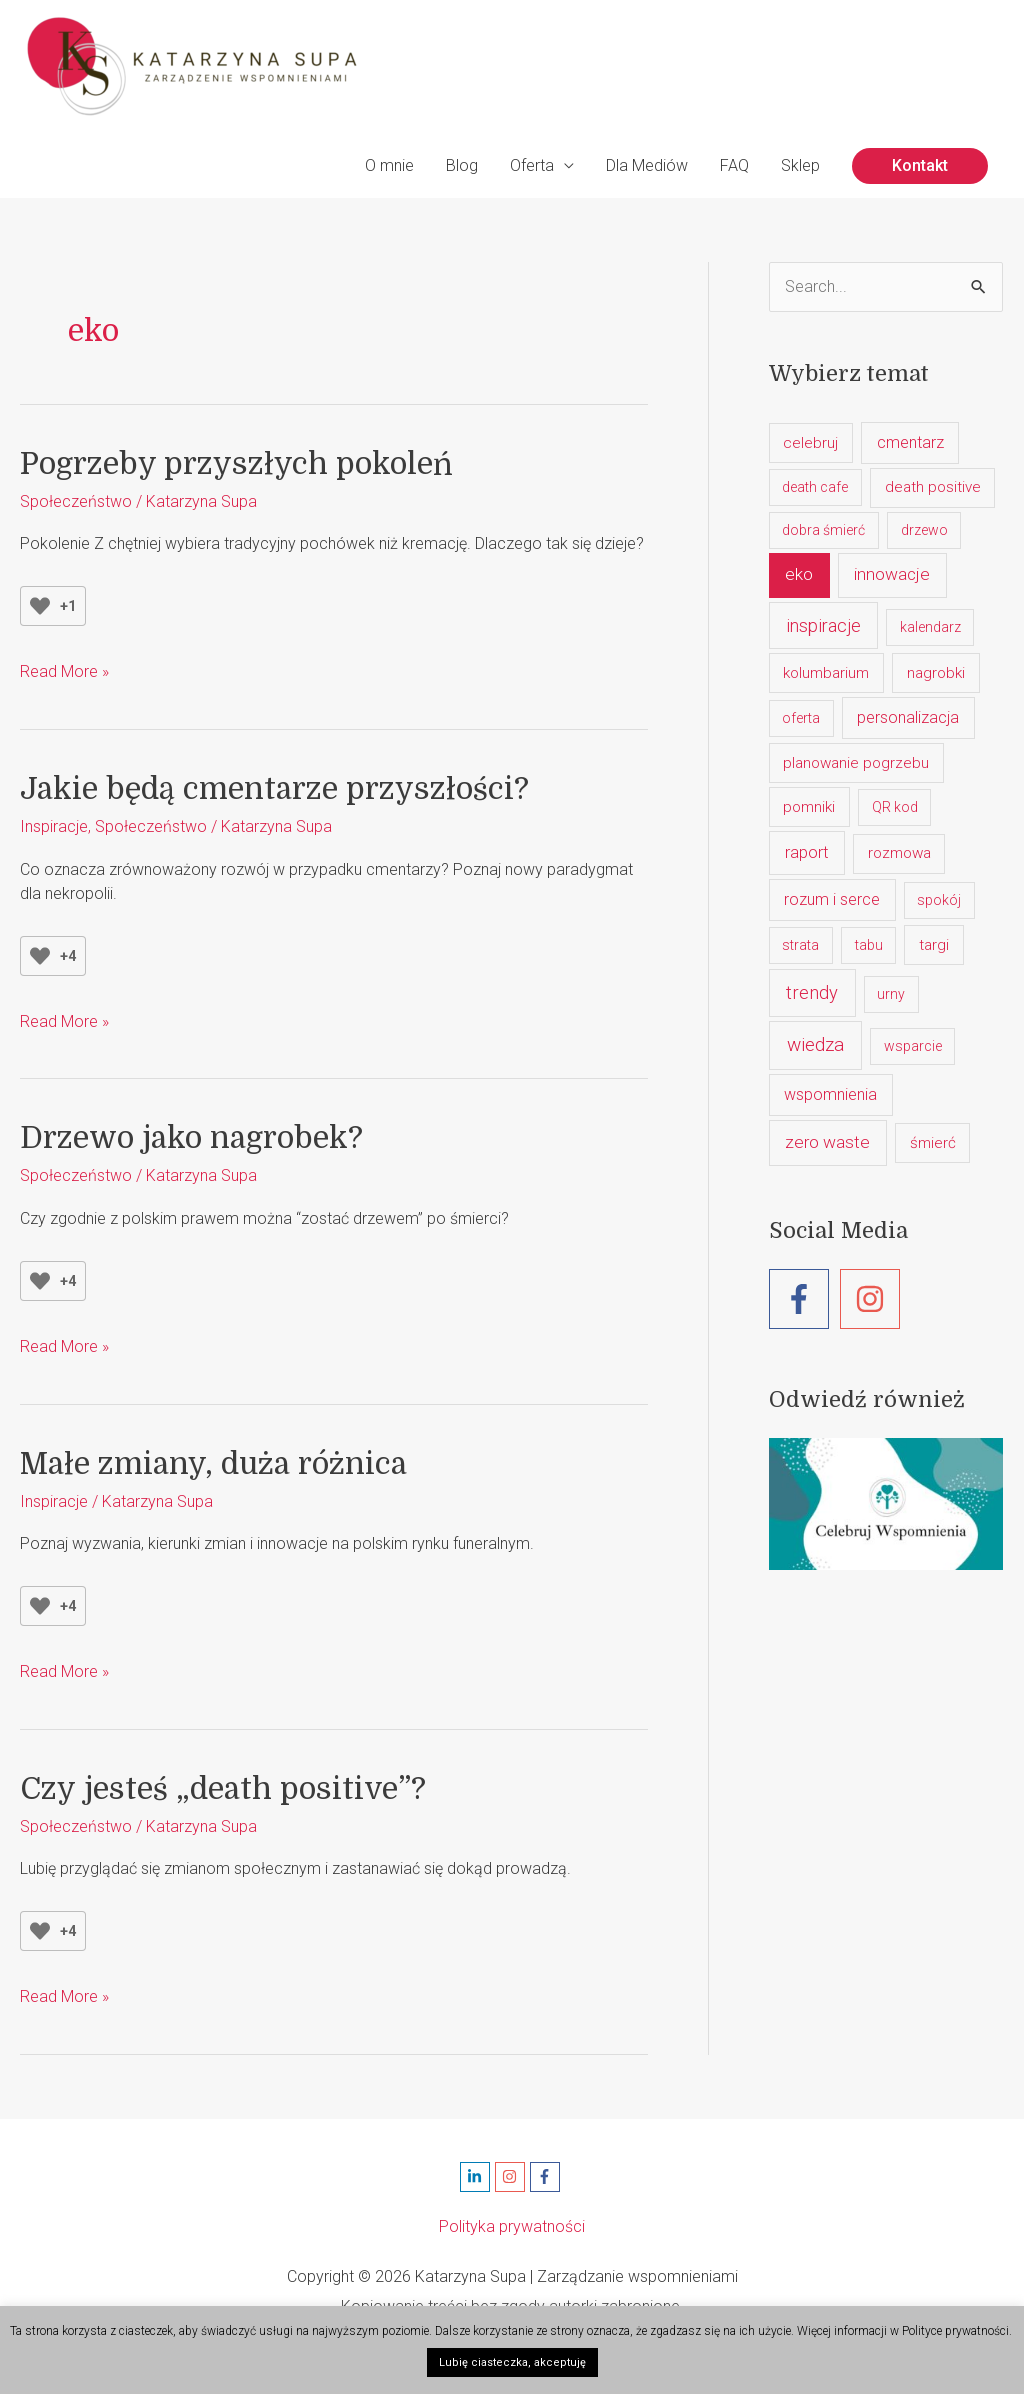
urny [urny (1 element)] (891, 994)
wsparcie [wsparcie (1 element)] (913, 1046)
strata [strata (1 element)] (800, 945)
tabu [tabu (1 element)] (869, 945)
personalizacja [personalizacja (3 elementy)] (908, 717)
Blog (462, 165)
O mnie (389, 165)
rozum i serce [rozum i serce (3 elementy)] (832, 899)
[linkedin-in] (477, 2177)
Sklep (800, 165)
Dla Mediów (647, 165)
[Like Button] (40, 606)
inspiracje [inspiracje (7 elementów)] (823, 625)
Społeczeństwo (76, 501)
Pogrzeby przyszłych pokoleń (236, 464)
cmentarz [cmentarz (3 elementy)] (910, 442)
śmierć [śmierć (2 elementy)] (933, 1143)
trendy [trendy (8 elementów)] (812, 992)
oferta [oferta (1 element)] (801, 718)
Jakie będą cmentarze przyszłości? (274, 789)
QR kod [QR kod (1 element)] (895, 807)
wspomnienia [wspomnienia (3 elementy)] (830, 1094)
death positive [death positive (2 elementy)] (933, 487)
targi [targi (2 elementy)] (934, 945)
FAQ (734, 165)
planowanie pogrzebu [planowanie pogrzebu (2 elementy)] (856, 763)
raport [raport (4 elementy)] (807, 852)
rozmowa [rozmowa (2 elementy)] (899, 853)
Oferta (532, 165)
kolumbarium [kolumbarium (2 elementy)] (826, 673)
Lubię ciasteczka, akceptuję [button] (512, 2362)
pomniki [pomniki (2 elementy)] (809, 807)
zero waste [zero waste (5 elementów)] (827, 1142)
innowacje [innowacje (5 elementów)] (892, 574)
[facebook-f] (804, 1299)
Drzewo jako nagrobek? (191, 1138)
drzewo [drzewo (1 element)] (924, 530)
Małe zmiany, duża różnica (213, 1464)
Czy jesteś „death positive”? (223, 1789)
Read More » (64, 672)
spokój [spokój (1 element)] (939, 900)
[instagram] (874, 1299)
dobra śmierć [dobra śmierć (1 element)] (823, 530)
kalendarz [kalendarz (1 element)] (930, 627)
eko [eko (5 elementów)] (799, 574)
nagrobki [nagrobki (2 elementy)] (936, 673)
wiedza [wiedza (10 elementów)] (815, 1044)
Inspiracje (54, 826)
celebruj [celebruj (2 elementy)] (810, 443)
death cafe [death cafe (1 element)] (815, 487)
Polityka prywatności (512, 2226)
